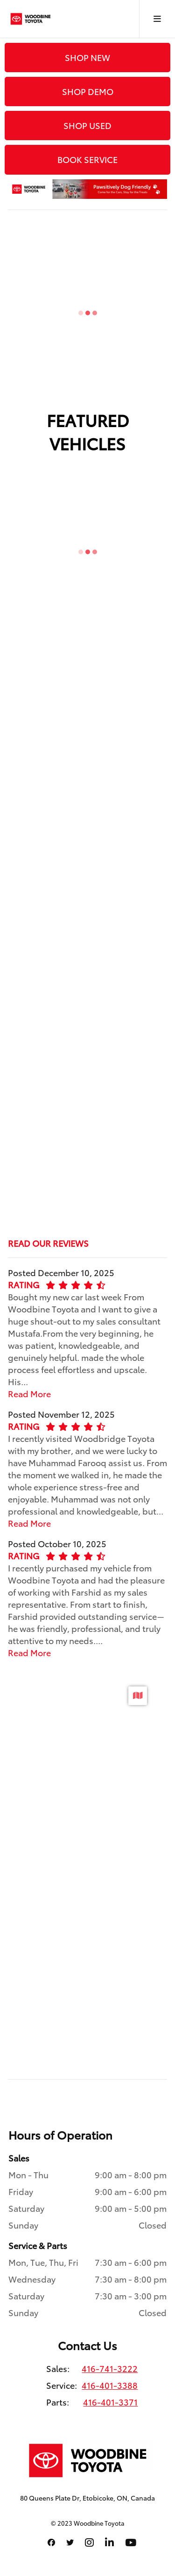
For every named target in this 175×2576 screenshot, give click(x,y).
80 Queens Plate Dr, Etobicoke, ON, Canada (87, 2497)
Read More (29, 1393)
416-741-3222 (110, 2368)
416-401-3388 (110, 2385)
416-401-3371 (110, 2402)
